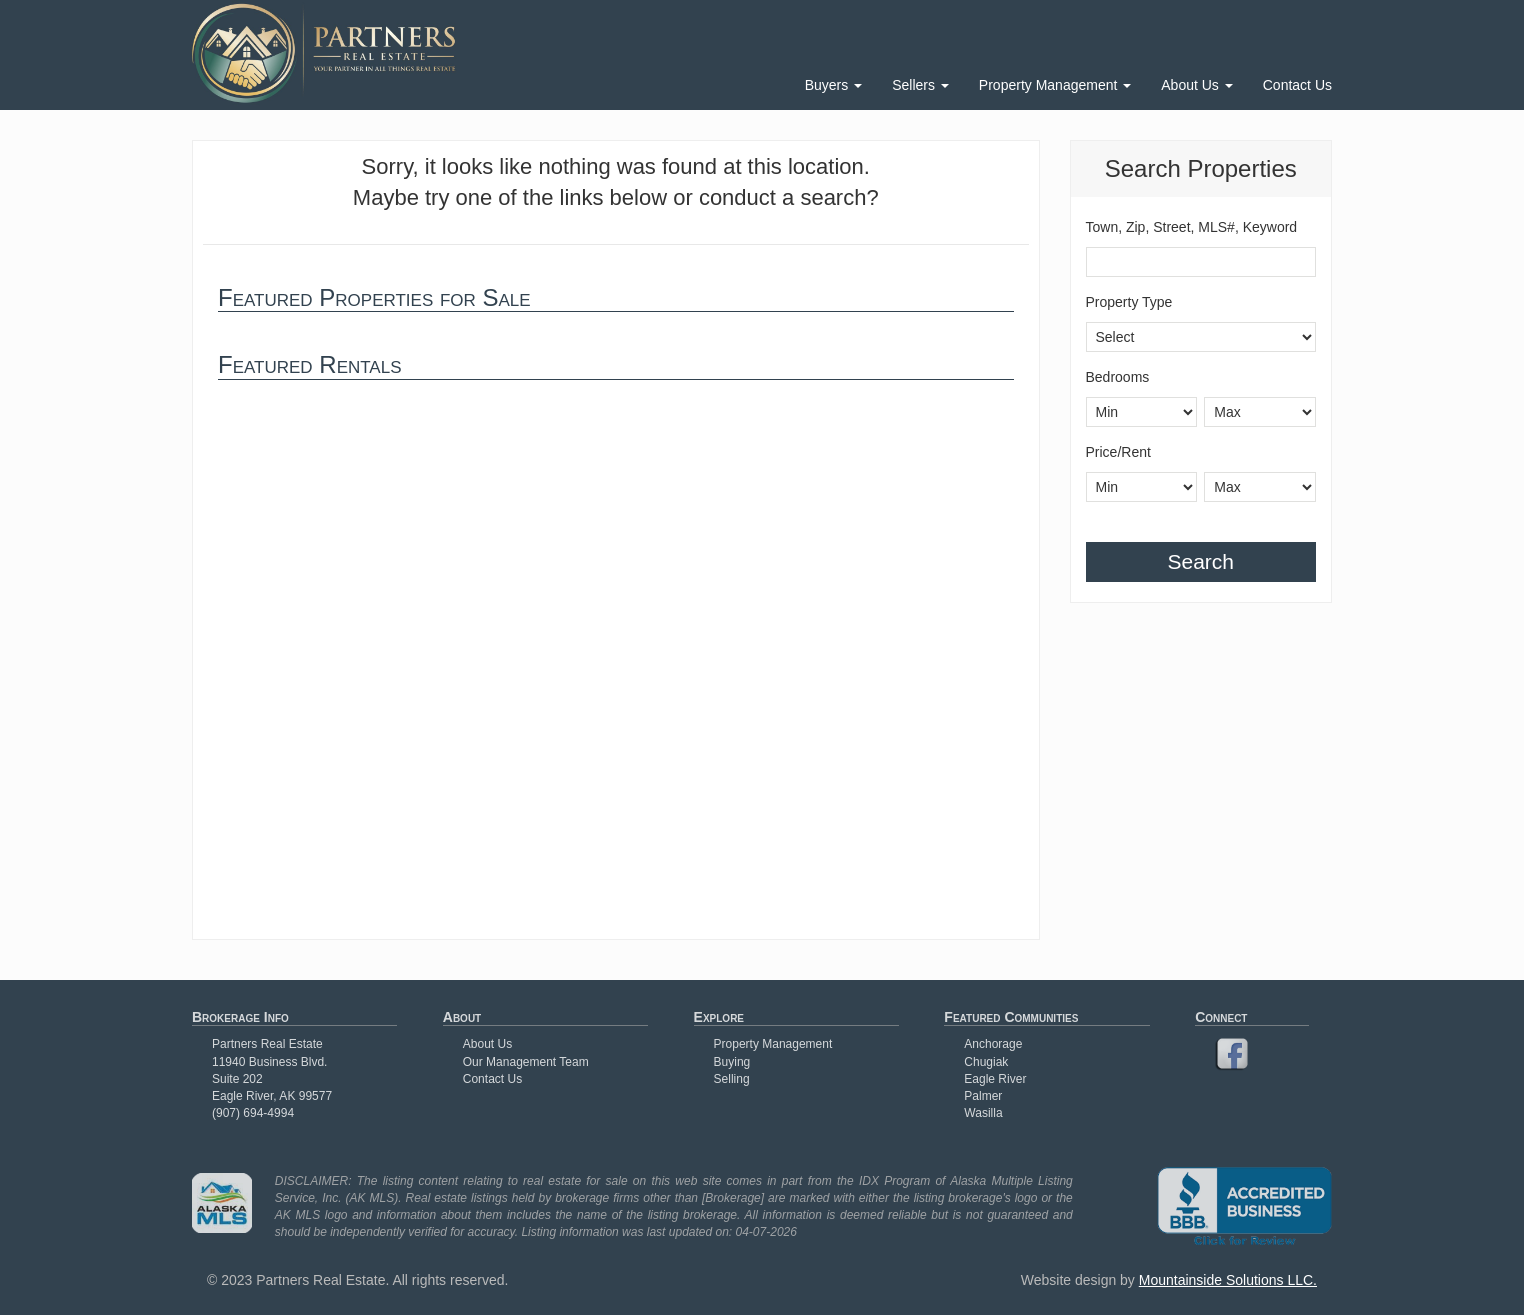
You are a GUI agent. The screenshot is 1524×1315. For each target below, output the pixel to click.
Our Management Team (526, 1062)
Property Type (1129, 302)
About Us (1196, 85)
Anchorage (993, 1044)
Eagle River (995, 1079)
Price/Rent (1118, 452)
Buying (732, 1062)
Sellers (920, 85)
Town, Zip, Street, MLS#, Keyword (1192, 227)
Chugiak (986, 1062)
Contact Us (1297, 85)
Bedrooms (1118, 377)
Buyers (833, 85)
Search (1200, 561)
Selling (732, 1079)
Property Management (1055, 85)
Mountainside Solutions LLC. (1228, 1280)
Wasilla (983, 1113)
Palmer (983, 1096)
